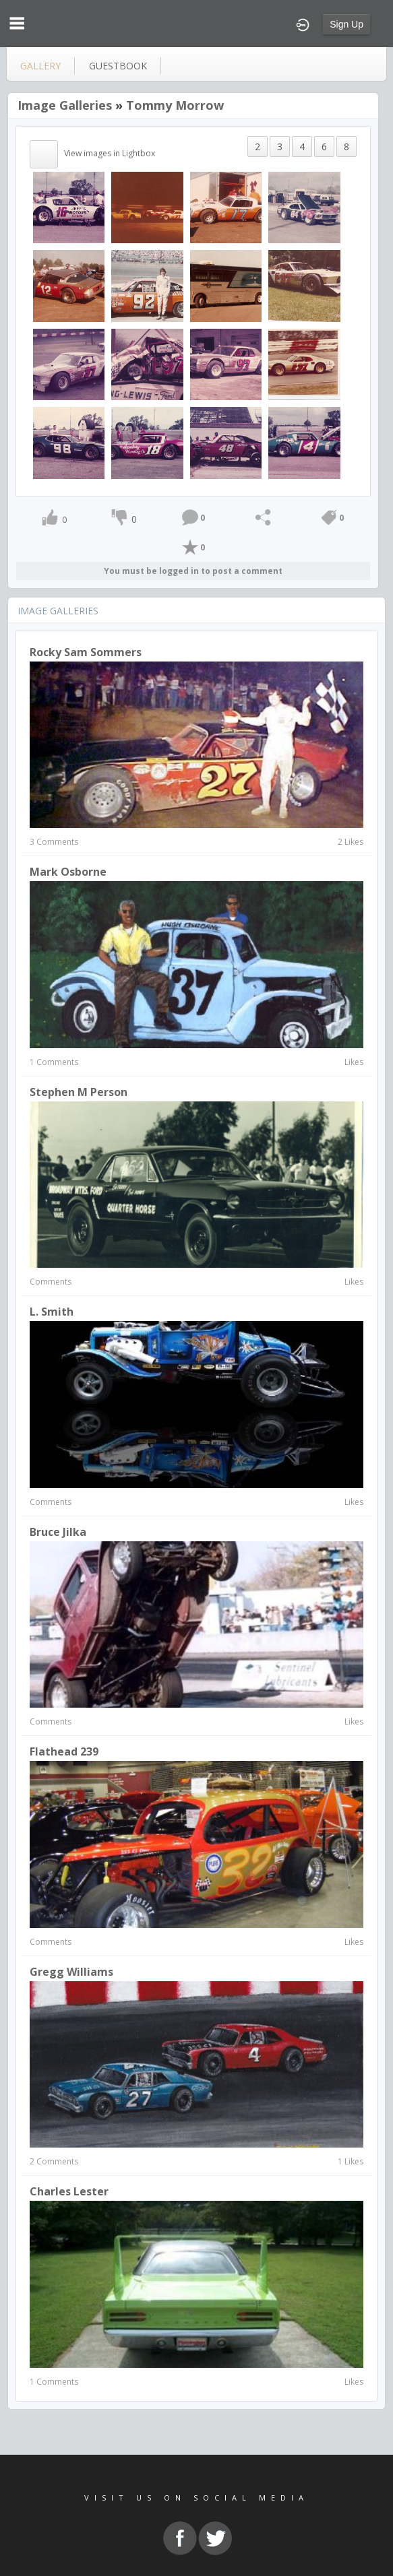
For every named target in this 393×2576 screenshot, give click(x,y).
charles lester (69, 2191)
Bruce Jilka (58, 1531)
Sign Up (346, 24)
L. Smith (51, 1311)
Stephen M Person (78, 1092)
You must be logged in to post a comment (193, 571)
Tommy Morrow (175, 105)
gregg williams (71, 1971)
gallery (40, 65)
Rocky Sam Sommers (86, 652)
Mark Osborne (68, 871)
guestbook (118, 65)
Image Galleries (65, 105)
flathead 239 (64, 1751)
